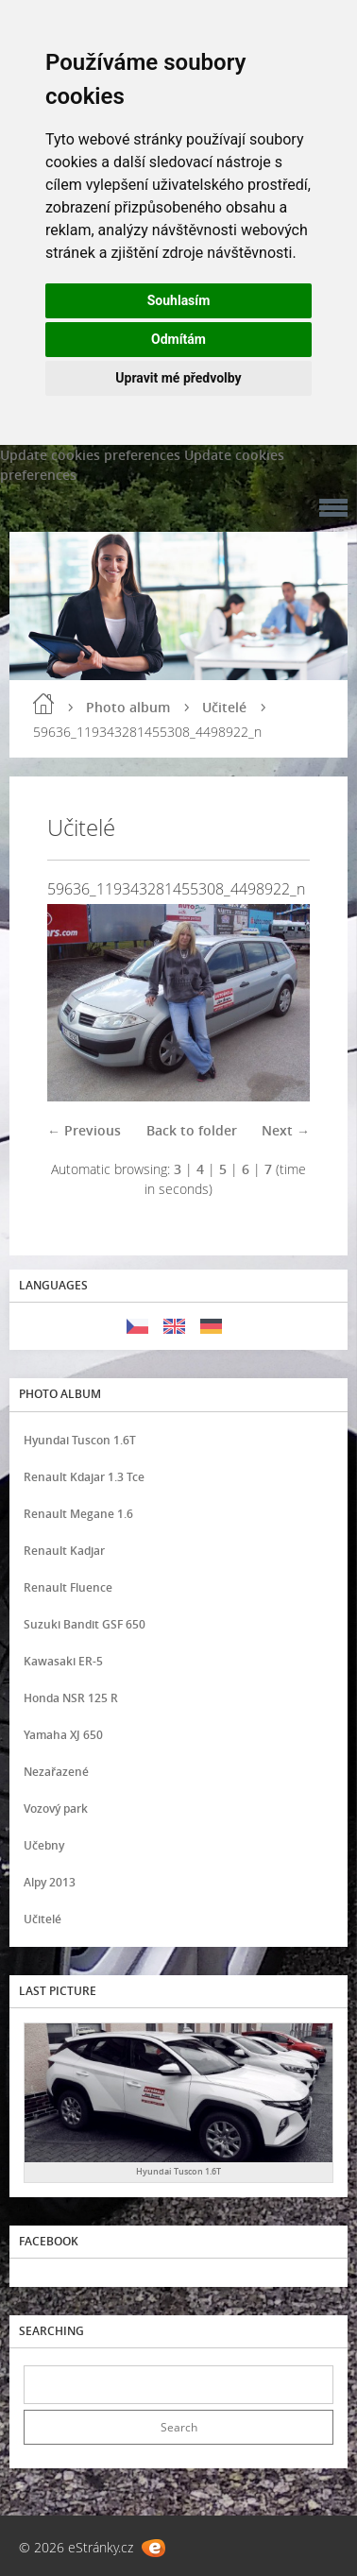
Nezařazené (56, 1772)
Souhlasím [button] (179, 300)
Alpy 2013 (50, 1882)
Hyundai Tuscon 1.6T (80, 1440)
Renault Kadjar (64, 1551)
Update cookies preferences (90, 455)
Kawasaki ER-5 (63, 1661)
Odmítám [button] (178, 339)
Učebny (44, 1845)
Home (43, 703)
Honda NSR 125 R (71, 1698)
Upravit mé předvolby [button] (178, 377)
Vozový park (56, 1808)
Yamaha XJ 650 (63, 1735)
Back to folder (191, 1130)
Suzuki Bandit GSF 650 (84, 1624)
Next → (286, 1130)
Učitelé (224, 707)
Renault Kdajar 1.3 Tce (84, 1477)
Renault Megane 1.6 (78, 1514)
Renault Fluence (68, 1587)
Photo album (128, 707)
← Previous (84, 1130)
